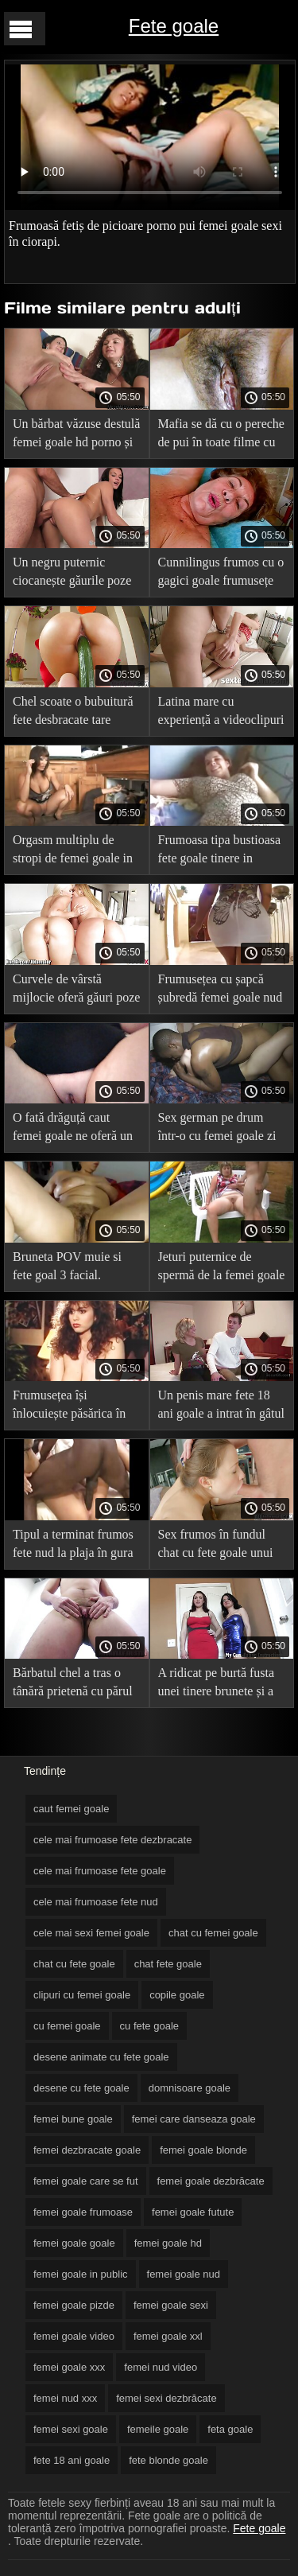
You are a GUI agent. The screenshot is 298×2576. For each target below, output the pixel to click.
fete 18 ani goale (71, 2460)
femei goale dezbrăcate (211, 2181)
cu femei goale (67, 2026)
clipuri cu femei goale (81, 1995)
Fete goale (174, 26)
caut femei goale (71, 1809)
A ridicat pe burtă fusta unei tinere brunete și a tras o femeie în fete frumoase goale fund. (216, 1684)
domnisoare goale (189, 2088)
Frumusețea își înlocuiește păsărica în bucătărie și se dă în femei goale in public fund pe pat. (69, 1407)
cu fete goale (149, 2026)
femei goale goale (74, 2243)
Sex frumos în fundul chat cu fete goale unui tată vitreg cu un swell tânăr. (215, 1546)
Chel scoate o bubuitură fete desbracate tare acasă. (73, 713)
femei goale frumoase (83, 2212)
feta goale (230, 2429)
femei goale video (73, 2336)
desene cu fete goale (81, 2088)
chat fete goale (168, 1964)
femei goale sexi (171, 2305)
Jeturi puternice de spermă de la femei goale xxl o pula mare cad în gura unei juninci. (221, 1268)
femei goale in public (80, 2274)
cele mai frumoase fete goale (99, 1871)
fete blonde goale (168, 2460)
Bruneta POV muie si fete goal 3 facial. (67, 1266)
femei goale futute (193, 2212)
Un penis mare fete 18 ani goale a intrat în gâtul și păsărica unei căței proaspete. (221, 1407)
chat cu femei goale (213, 1933)
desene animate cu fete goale (101, 2057)
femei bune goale (73, 2119)
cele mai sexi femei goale (91, 1933)
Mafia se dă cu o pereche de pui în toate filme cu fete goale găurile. (221, 435)
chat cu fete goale (74, 1964)
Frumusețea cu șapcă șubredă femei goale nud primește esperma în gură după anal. (220, 991)
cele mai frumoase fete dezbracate (112, 1840)
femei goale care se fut (85, 2181)
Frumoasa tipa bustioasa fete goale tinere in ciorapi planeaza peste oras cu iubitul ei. (219, 851)
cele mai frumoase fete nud (95, 1902)
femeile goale (157, 2429)
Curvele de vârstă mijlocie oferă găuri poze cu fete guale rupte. (76, 991)
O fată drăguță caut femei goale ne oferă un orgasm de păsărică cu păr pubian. (73, 1129)
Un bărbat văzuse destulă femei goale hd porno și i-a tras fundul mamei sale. (76, 435)
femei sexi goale (70, 2429)
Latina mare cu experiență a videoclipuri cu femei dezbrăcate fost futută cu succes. (221, 713)
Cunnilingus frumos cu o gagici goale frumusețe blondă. (221, 574)
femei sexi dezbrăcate (166, 2398)
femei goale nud (184, 2274)
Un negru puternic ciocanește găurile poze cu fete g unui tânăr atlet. (76, 574)
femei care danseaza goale (194, 2119)
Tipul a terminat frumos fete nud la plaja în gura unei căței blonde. (73, 1546)
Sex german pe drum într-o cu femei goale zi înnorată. (217, 1129)
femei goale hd (168, 2243)
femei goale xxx (69, 2367)
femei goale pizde (73, 2305)
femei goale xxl (168, 2336)
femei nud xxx (65, 2398)
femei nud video (160, 2367)
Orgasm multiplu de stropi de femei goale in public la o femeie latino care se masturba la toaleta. (75, 851)
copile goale (176, 1995)
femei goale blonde (203, 2150)
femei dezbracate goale (87, 2150)
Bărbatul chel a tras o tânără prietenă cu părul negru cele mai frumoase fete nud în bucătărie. (75, 1684)
